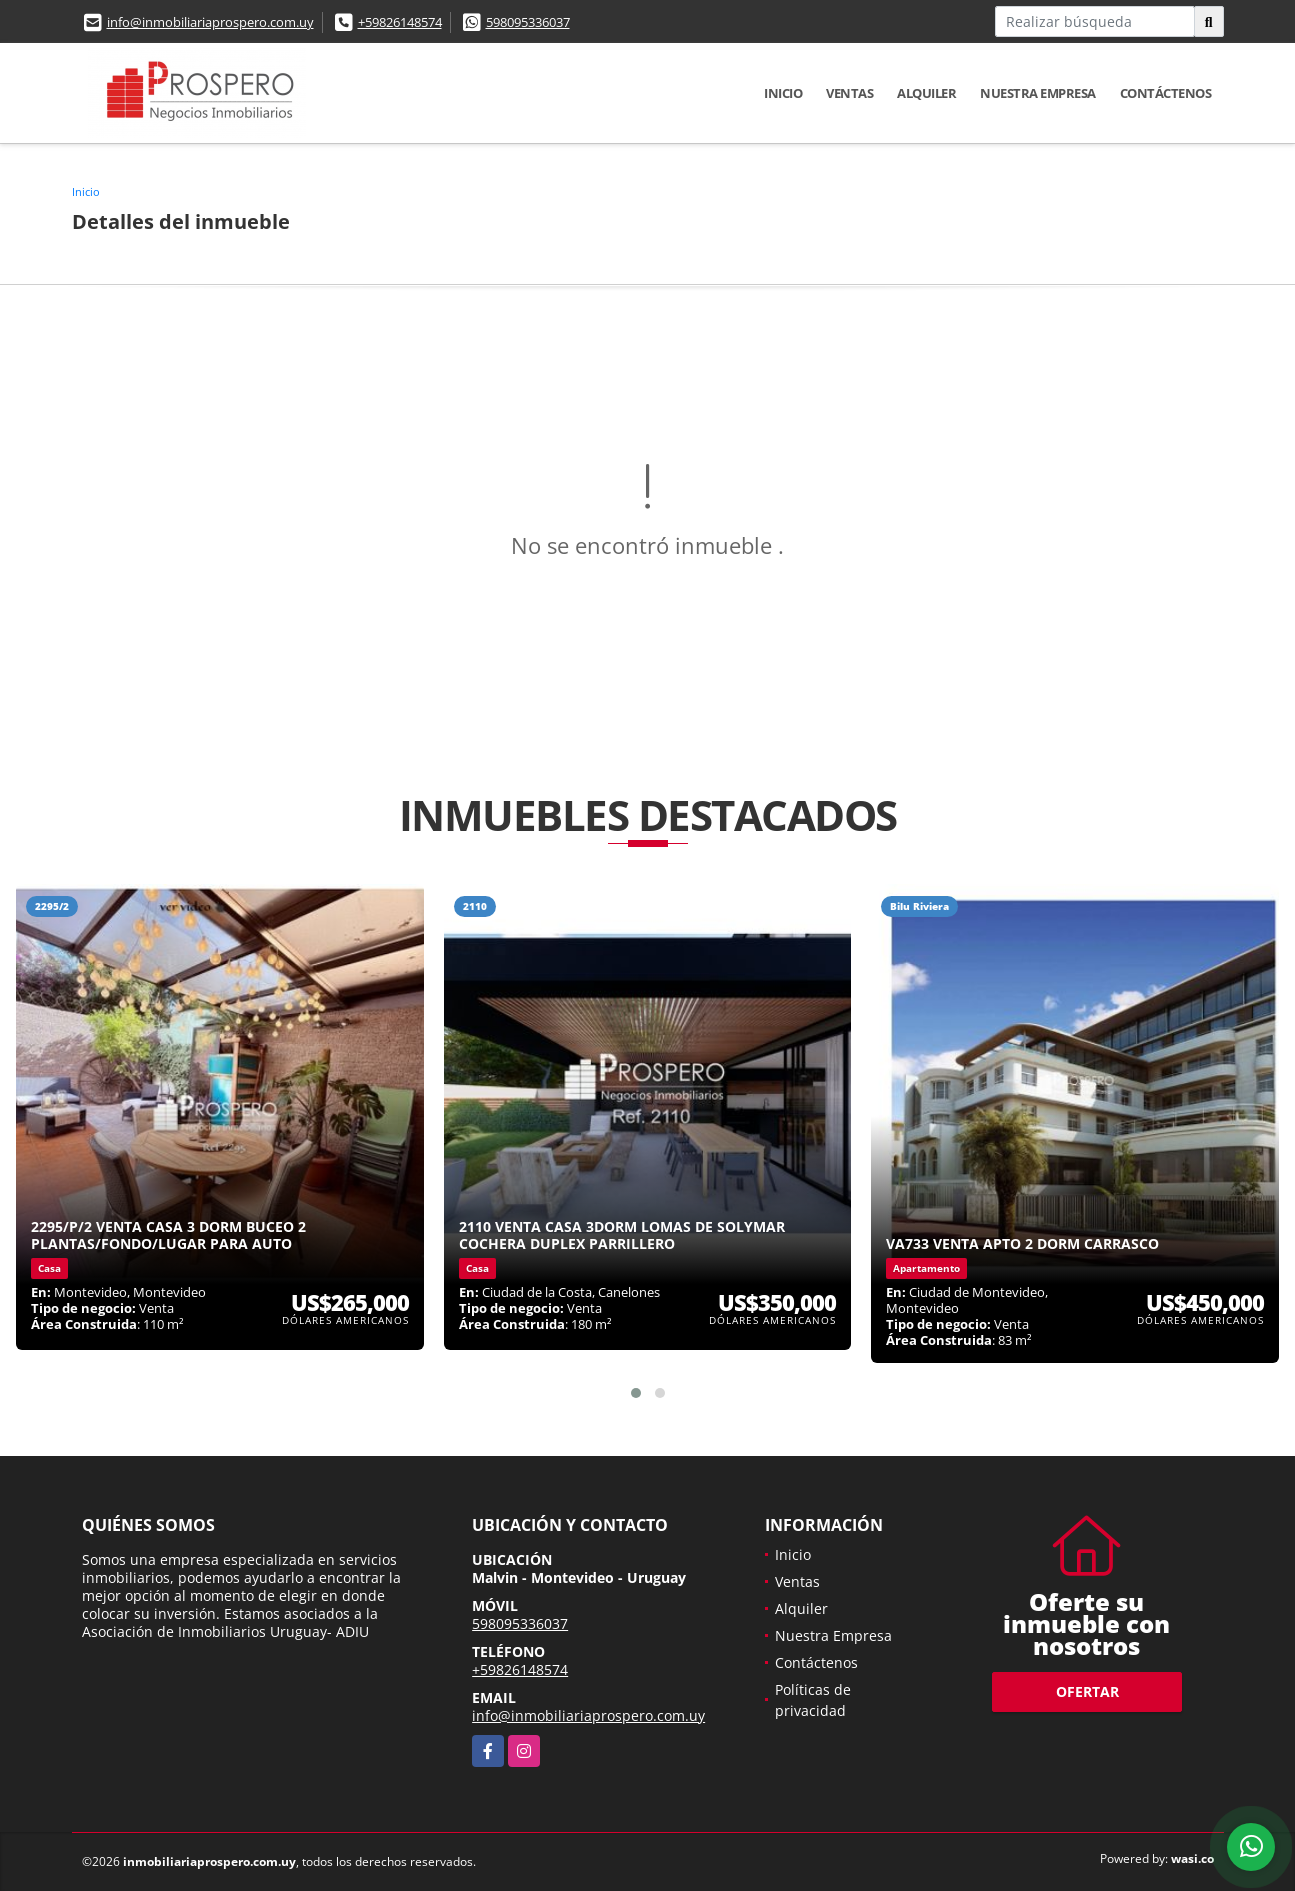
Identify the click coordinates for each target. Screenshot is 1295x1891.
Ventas (849, 93)
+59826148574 (400, 22)
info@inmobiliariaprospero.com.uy (210, 22)
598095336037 (528, 22)
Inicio (783, 93)
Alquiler (926, 93)
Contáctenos (1166, 93)
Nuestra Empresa (1038, 93)
